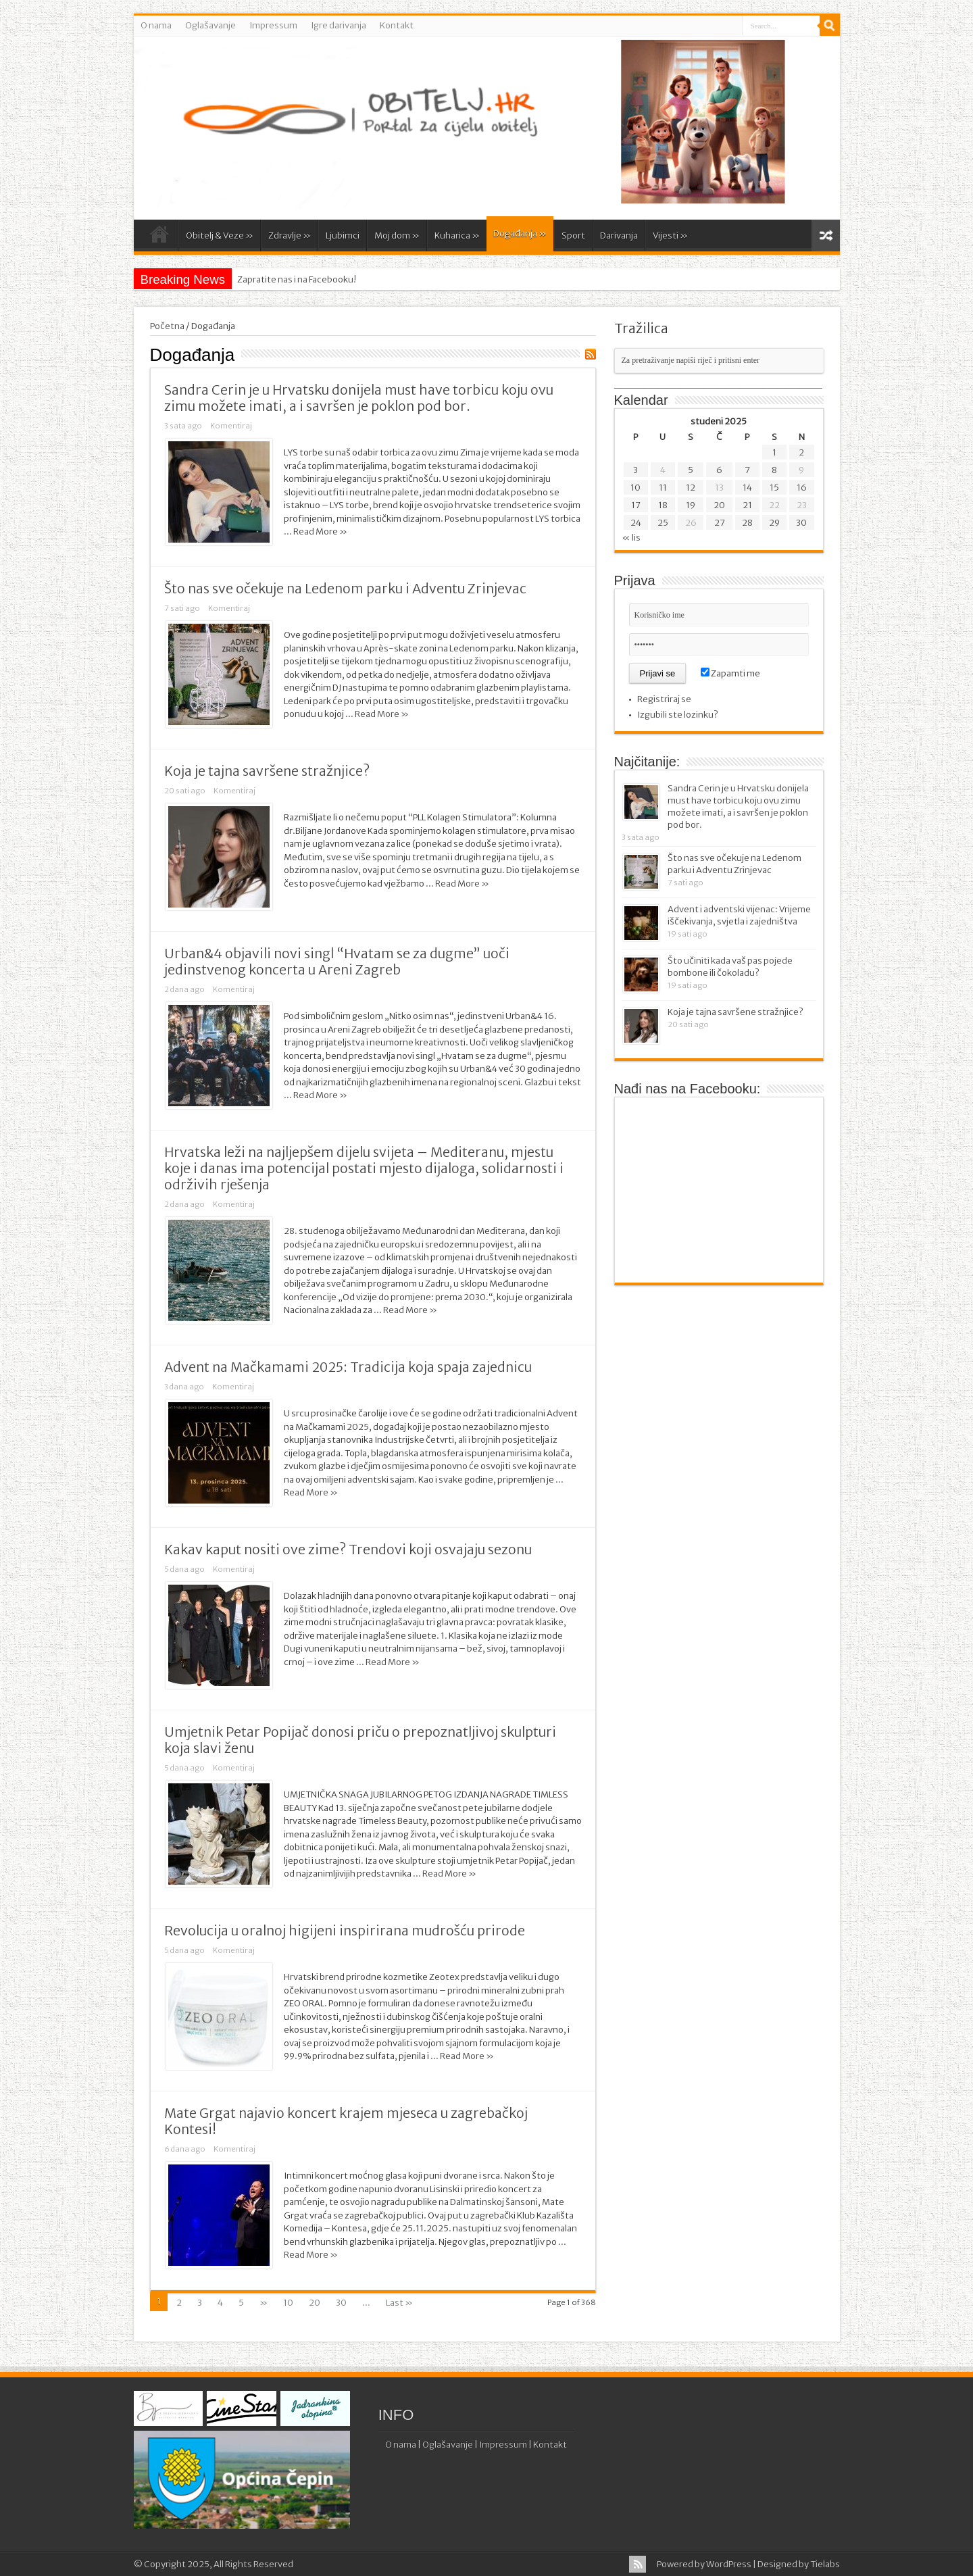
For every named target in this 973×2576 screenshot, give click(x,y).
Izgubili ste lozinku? (677, 714)
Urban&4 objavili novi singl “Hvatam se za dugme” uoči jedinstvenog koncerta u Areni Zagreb (336, 961)
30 (341, 2302)
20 (314, 2302)
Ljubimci (342, 235)
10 (288, 2302)
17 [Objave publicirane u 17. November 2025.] (636, 505)
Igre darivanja (338, 25)
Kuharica (457, 235)
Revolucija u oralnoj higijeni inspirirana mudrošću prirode (344, 1931)
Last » (399, 2302)
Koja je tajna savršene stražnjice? (267, 771)
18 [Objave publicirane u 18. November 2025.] (663, 505)
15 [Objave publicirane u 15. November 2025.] (774, 487)
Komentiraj (231, 425)
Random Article (826, 235)
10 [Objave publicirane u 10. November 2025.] (635, 487)
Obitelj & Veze (219, 235)
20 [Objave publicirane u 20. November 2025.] (719, 505)
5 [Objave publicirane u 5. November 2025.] (690, 470)
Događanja (520, 233)
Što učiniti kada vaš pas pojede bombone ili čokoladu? (730, 967)
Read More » (320, 531)
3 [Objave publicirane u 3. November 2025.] (635, 470)
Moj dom (397, 235)
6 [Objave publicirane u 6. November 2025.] (719, 470)
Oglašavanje (210, 25)
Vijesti (670, 235)
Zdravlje (289, 235)
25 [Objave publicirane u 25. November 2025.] (662, 522)
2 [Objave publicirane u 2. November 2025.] (801, 452)
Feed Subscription (590, 354)
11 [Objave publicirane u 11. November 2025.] (663, 487)
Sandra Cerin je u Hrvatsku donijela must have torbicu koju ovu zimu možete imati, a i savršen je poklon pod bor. (358, 398)
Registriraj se (664, 699)
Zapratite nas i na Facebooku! (296, 279)
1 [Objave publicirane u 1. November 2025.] (774, 452)
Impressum (273, 25)
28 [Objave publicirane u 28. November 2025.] (747, 522)
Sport (573, 235)
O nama (156, 25)
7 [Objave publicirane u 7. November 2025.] (747, 470)
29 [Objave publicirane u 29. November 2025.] (774, 522)
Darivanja (619, 235)
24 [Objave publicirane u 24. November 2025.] (635, 522)
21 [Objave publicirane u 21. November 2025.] (747, 505)
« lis (631, 537)
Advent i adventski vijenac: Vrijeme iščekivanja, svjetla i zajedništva (739, 915)
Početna (159, 237)
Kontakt (397, 25)
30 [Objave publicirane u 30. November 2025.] (801, 522)
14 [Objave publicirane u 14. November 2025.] (747, 487)
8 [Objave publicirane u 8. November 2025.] (774, 470)
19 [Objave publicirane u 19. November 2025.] (690, 505)
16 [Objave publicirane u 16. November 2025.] (802, 487)
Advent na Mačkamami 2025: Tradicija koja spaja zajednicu (348, 1367)
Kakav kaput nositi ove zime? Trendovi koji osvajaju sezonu (348, 1549)
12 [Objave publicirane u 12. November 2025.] (690, 487)
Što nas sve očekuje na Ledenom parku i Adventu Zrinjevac (345, 588)
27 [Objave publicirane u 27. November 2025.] (719, 522)
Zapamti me (730, 673)
